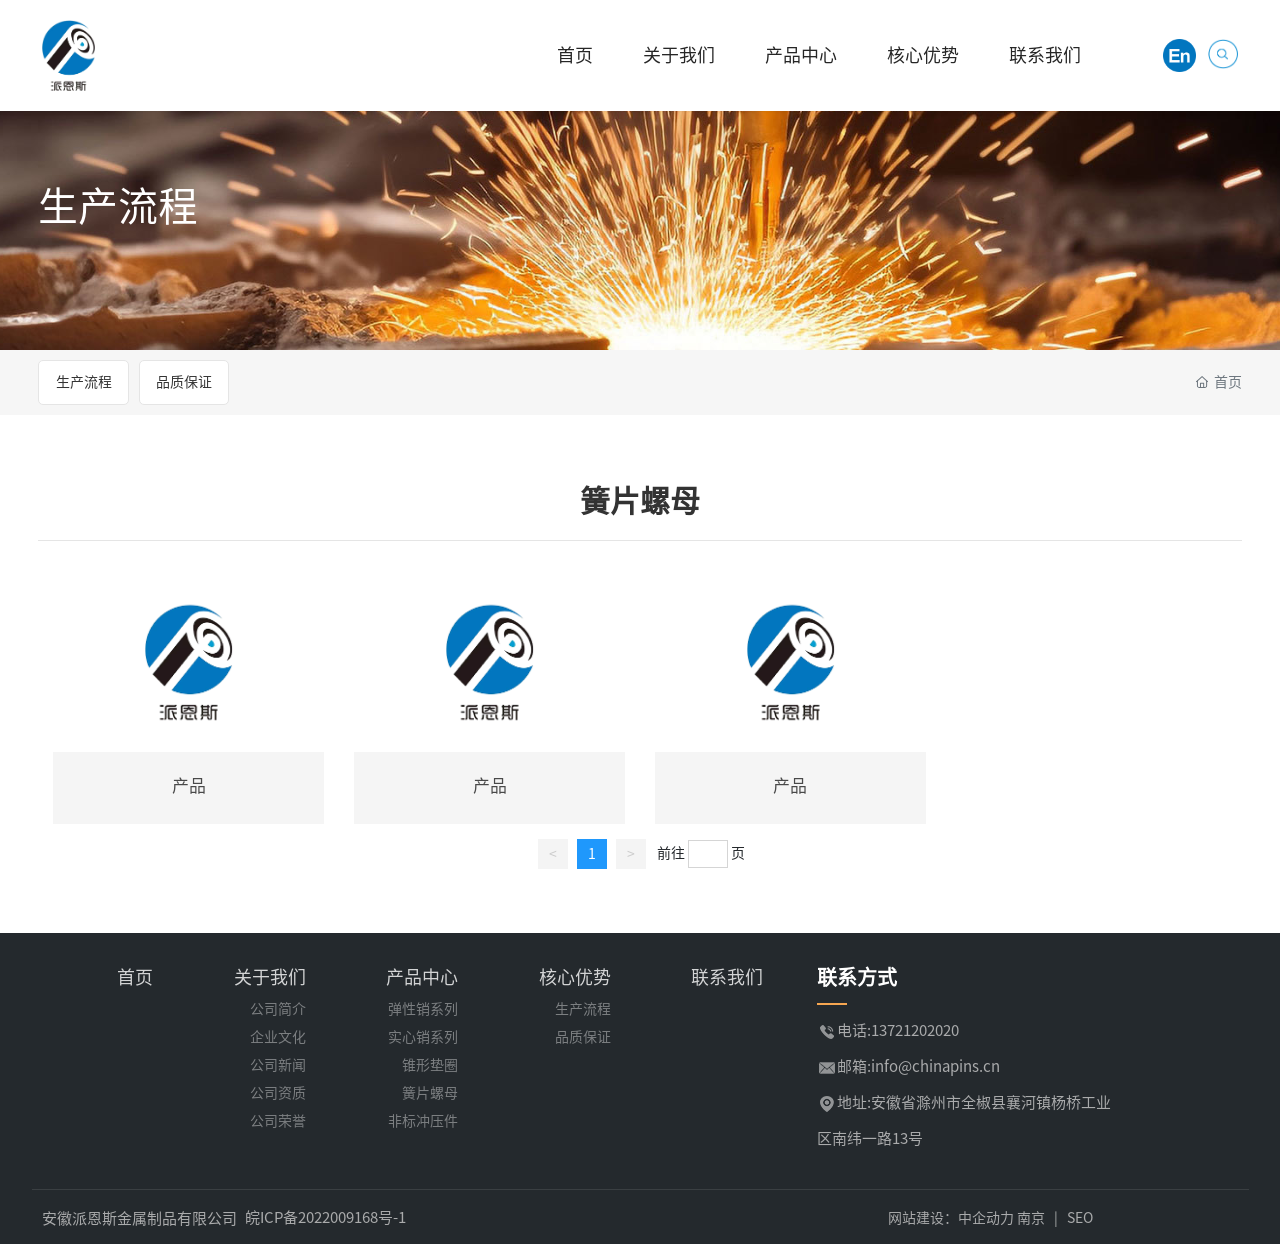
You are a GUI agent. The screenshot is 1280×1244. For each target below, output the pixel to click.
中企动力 (986, 1218)
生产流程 (118, 206)
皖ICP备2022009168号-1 (325, 1217)
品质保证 (184, 382)
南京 (1031, 1218)
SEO (1080, 1218)
